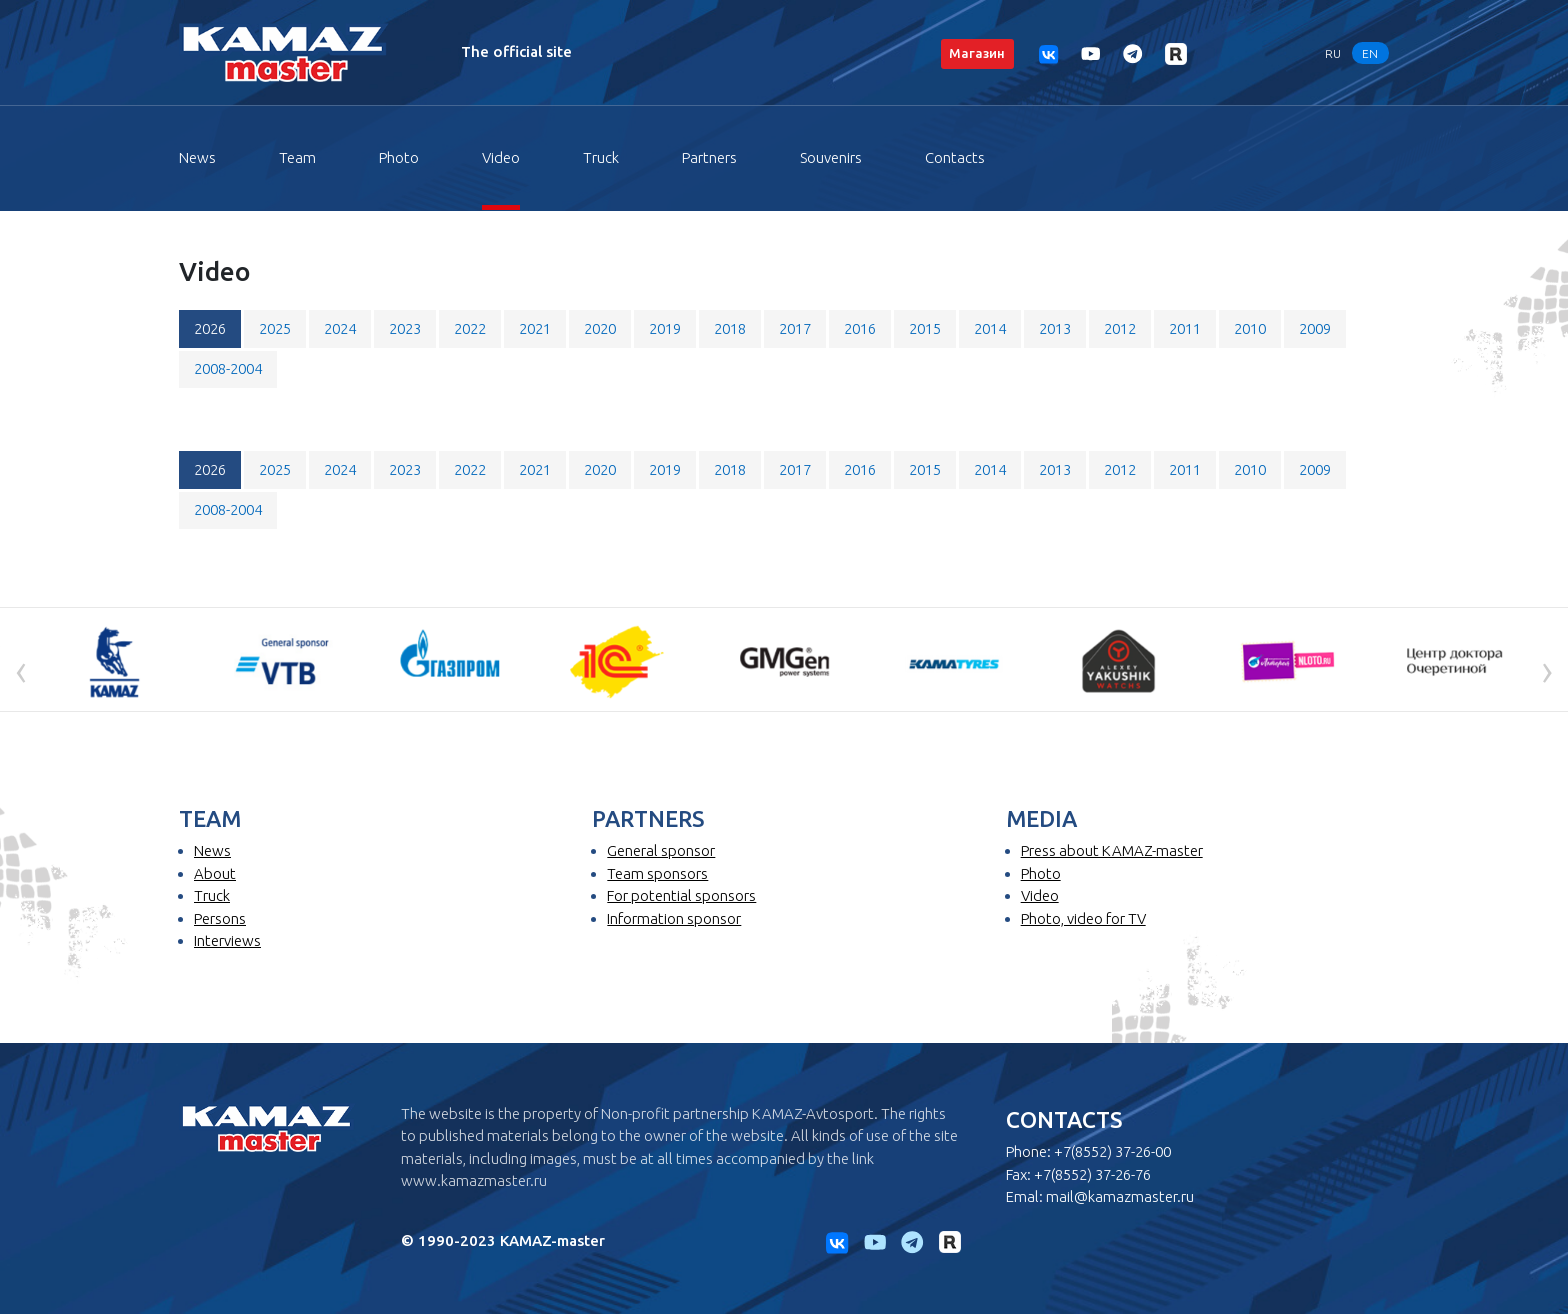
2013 (1055, 328)
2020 (600, 328)
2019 (665, 328)
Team (297, 157)
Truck (601, 157)
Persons (220, 918)
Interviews (227, 940)
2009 (1315, 328)
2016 (860, 328)
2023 (405, 328)
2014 (990, 328)
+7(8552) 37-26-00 (1112, 1151)
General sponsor (661, 850)
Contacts (955, 157)
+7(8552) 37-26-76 (1092, 1174)
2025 (275, 328)
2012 (1120, 328)
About (215, 873)
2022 (470, 328)
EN (1370, 52)
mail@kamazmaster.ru (1120, 1196)
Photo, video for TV (1083, 918)
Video (501, 157)
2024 (340, 328)
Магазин (977, 53)
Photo (399, 157)
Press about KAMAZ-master (1112, 850)
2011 (1185, 328)
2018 (730, 328)
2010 (1250, 328)
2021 (535, 328)
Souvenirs (831, 157)
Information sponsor (674, 918)
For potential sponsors (681, 895)
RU (1333, 52)
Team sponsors (657, 873)
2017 (795, 328)
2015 (925, 328)
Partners (709, 157)
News (197, 157)
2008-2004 (228, 368)
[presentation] (21, 670)
